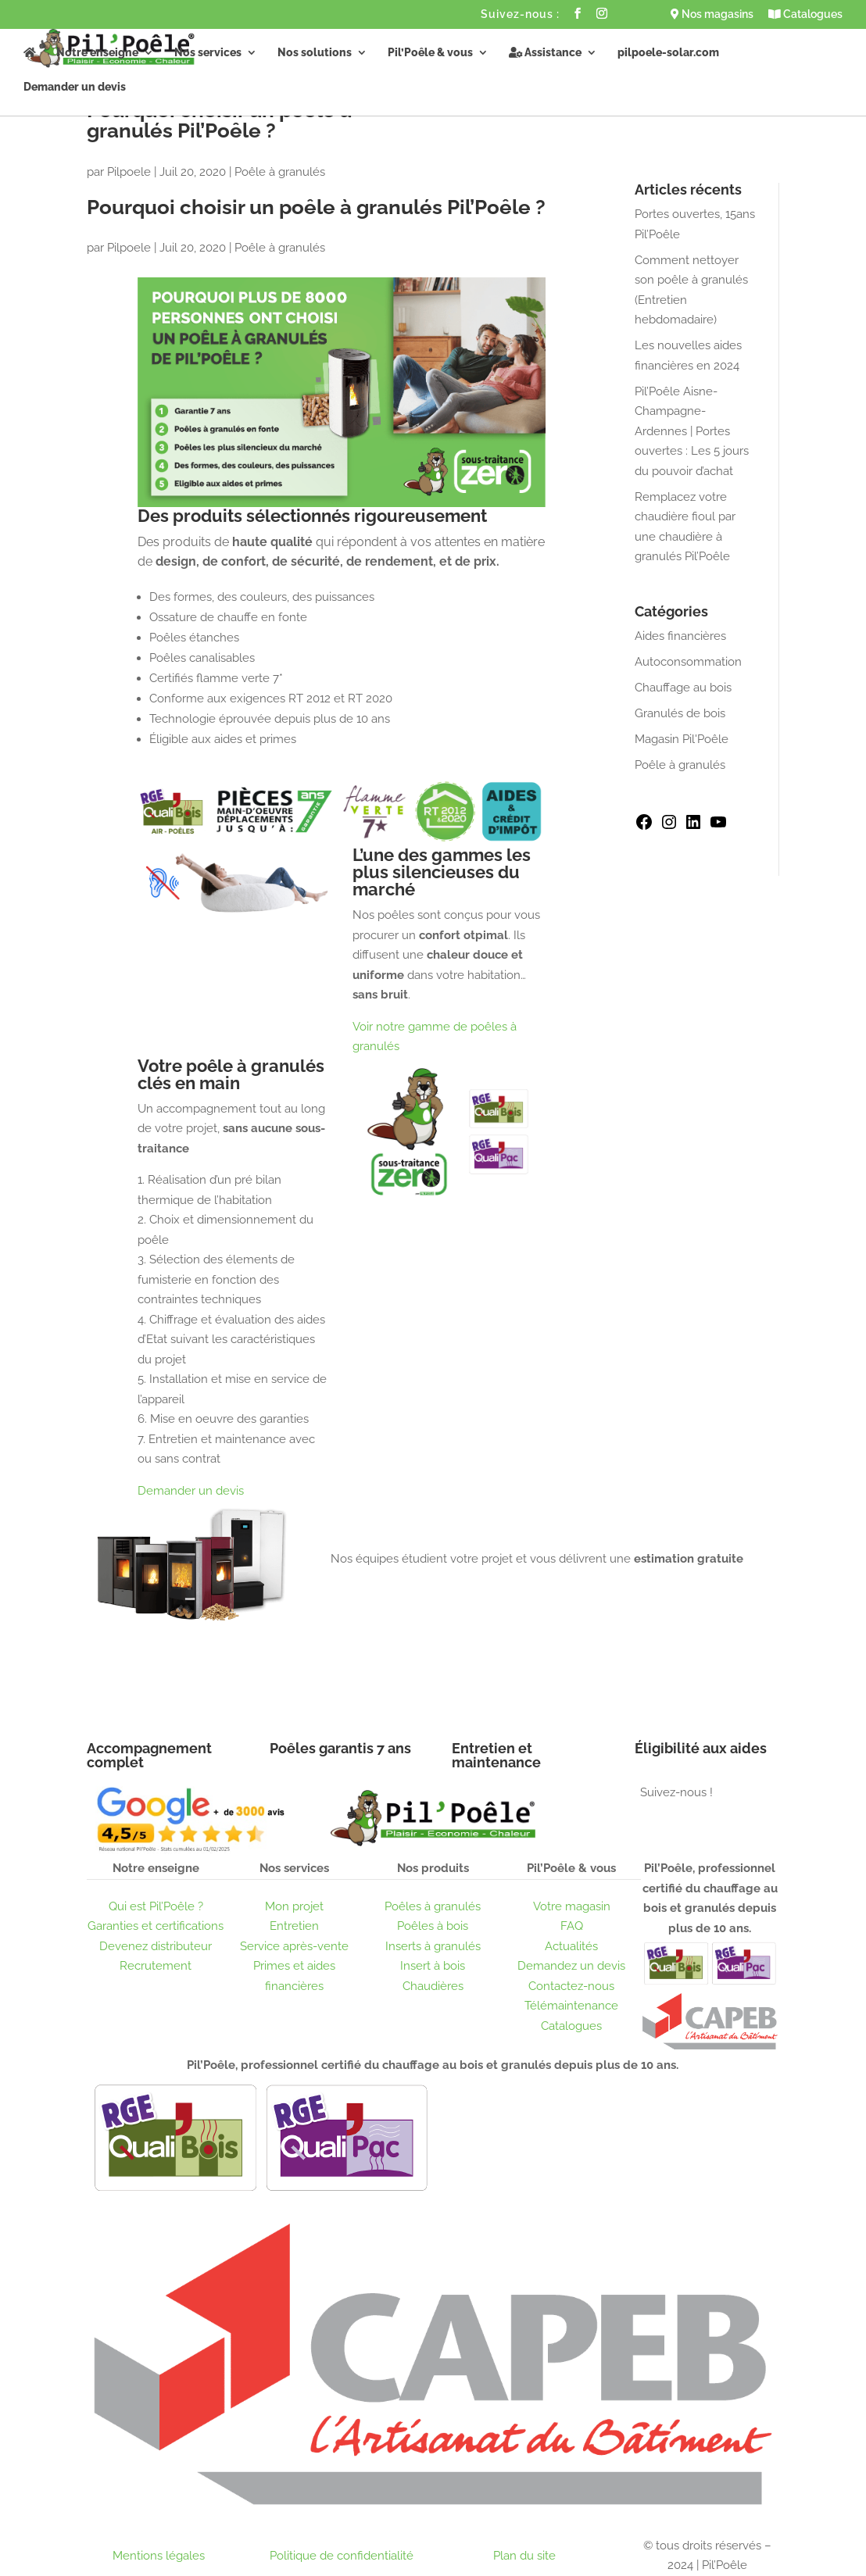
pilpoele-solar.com (668, 53)
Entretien (294, 1926)
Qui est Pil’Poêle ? (156, 1906)
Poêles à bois (432, 1926)
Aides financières (680, 636)
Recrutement (155, 1966)
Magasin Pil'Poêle (681, 739)
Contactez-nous (571, 1986)
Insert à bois (432, 1966)
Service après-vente (294, 1946)
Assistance (545, 53)
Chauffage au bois (683, 688)
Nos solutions (314, 53)
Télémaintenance (571, 2006)
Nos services (208, 53)
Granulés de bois (680, 713)
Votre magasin (571, 1906)
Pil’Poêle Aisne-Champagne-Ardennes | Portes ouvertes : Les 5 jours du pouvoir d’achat (692, 431)
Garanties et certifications (156, 1926)
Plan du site (524, 2556)
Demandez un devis (571, 1966)
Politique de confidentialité (341, 2556)
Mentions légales (159, 2556)
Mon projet (294, 1906)
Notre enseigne (97, 53)
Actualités (571, 1946)
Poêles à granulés (433, 1906)
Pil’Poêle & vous (430, 53)
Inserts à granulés (433, 1946)
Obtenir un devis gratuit (434, 1608)
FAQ (571, 1926)
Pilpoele (129, 172)
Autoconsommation (688, 662)
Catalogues (805, 14)
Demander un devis (74, 87)
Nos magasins (712, 14)
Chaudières (433, 1986)
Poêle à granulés (279, 172)
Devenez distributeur (155, 1946)
